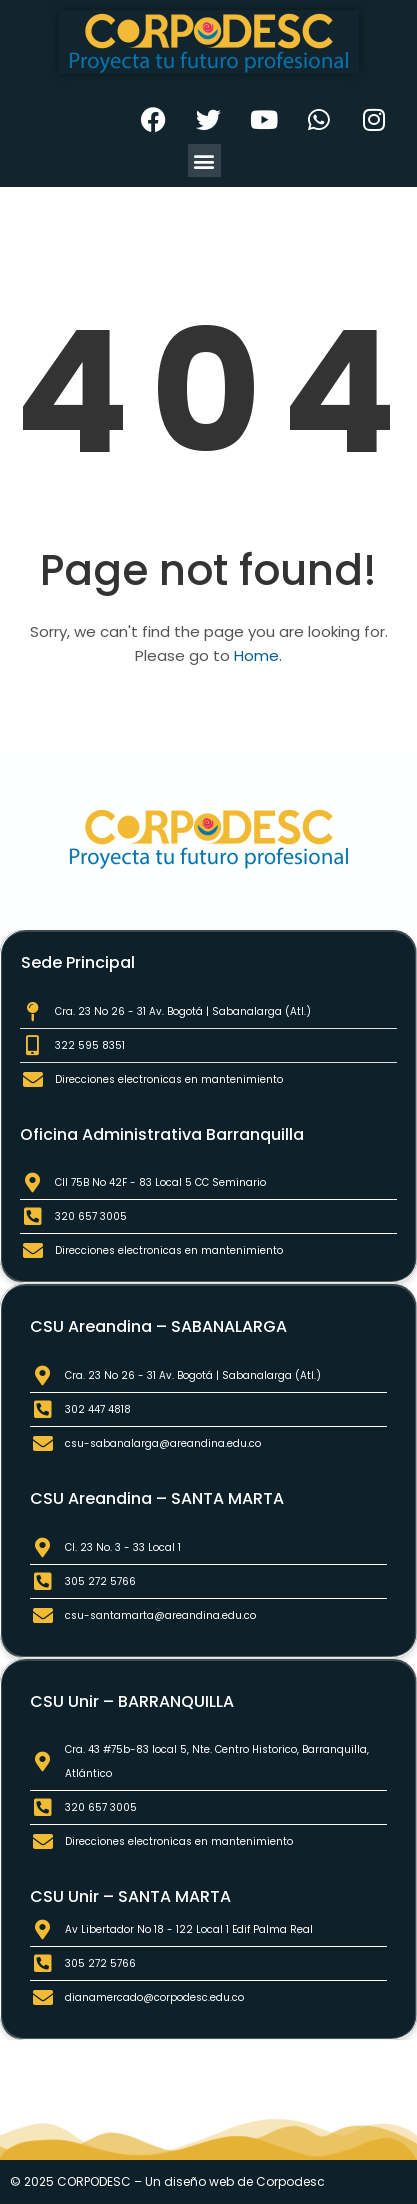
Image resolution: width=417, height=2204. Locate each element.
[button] (204, 160)
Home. (258, 655)
